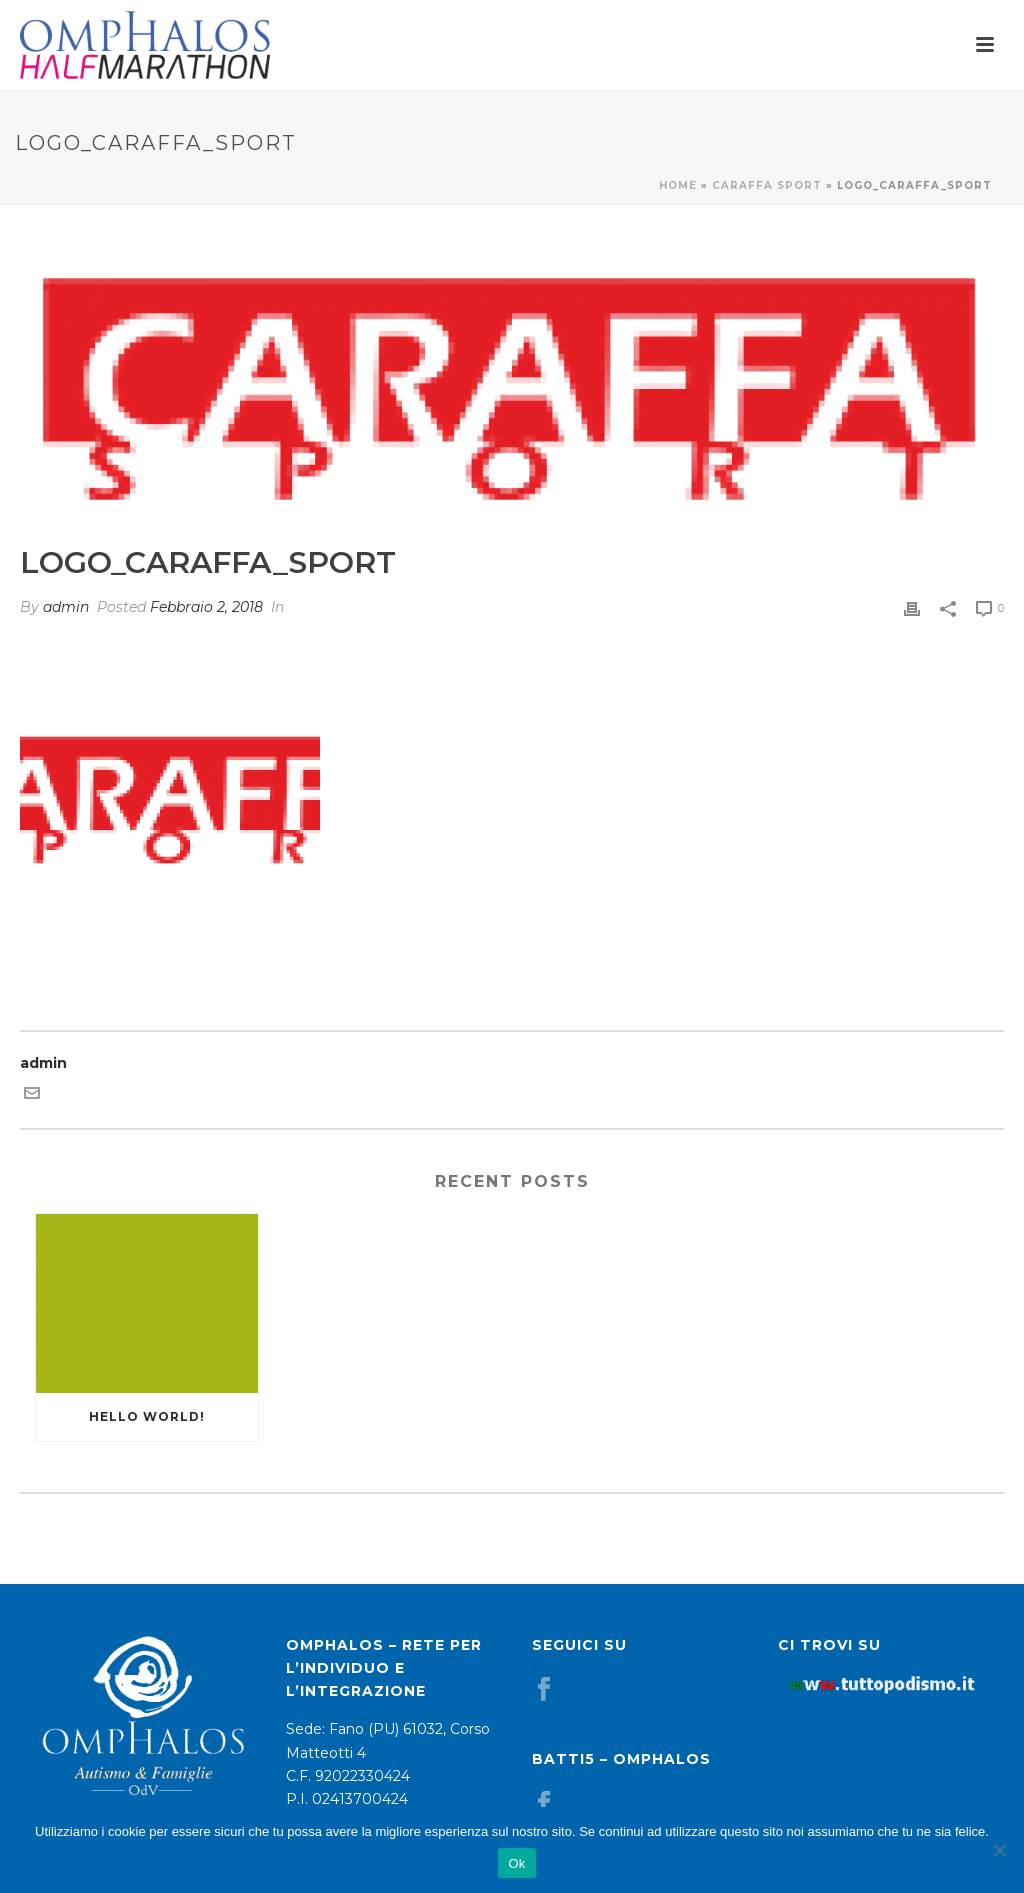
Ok (516, 1863)
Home (678, 185)
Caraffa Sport (767, 185)
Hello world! (147, 1416)
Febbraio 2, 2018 (206, 607)
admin (66, 607)
